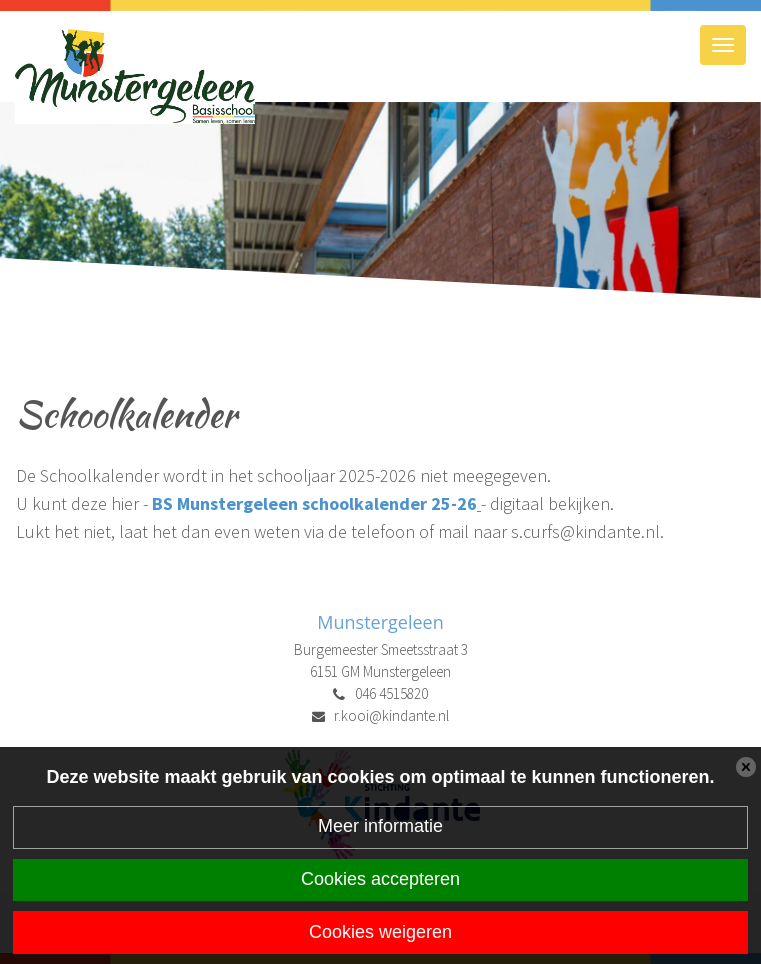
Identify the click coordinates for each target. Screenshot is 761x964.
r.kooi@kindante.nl (391, 715)
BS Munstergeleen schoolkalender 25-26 (314, 503)
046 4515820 (391, 693)
